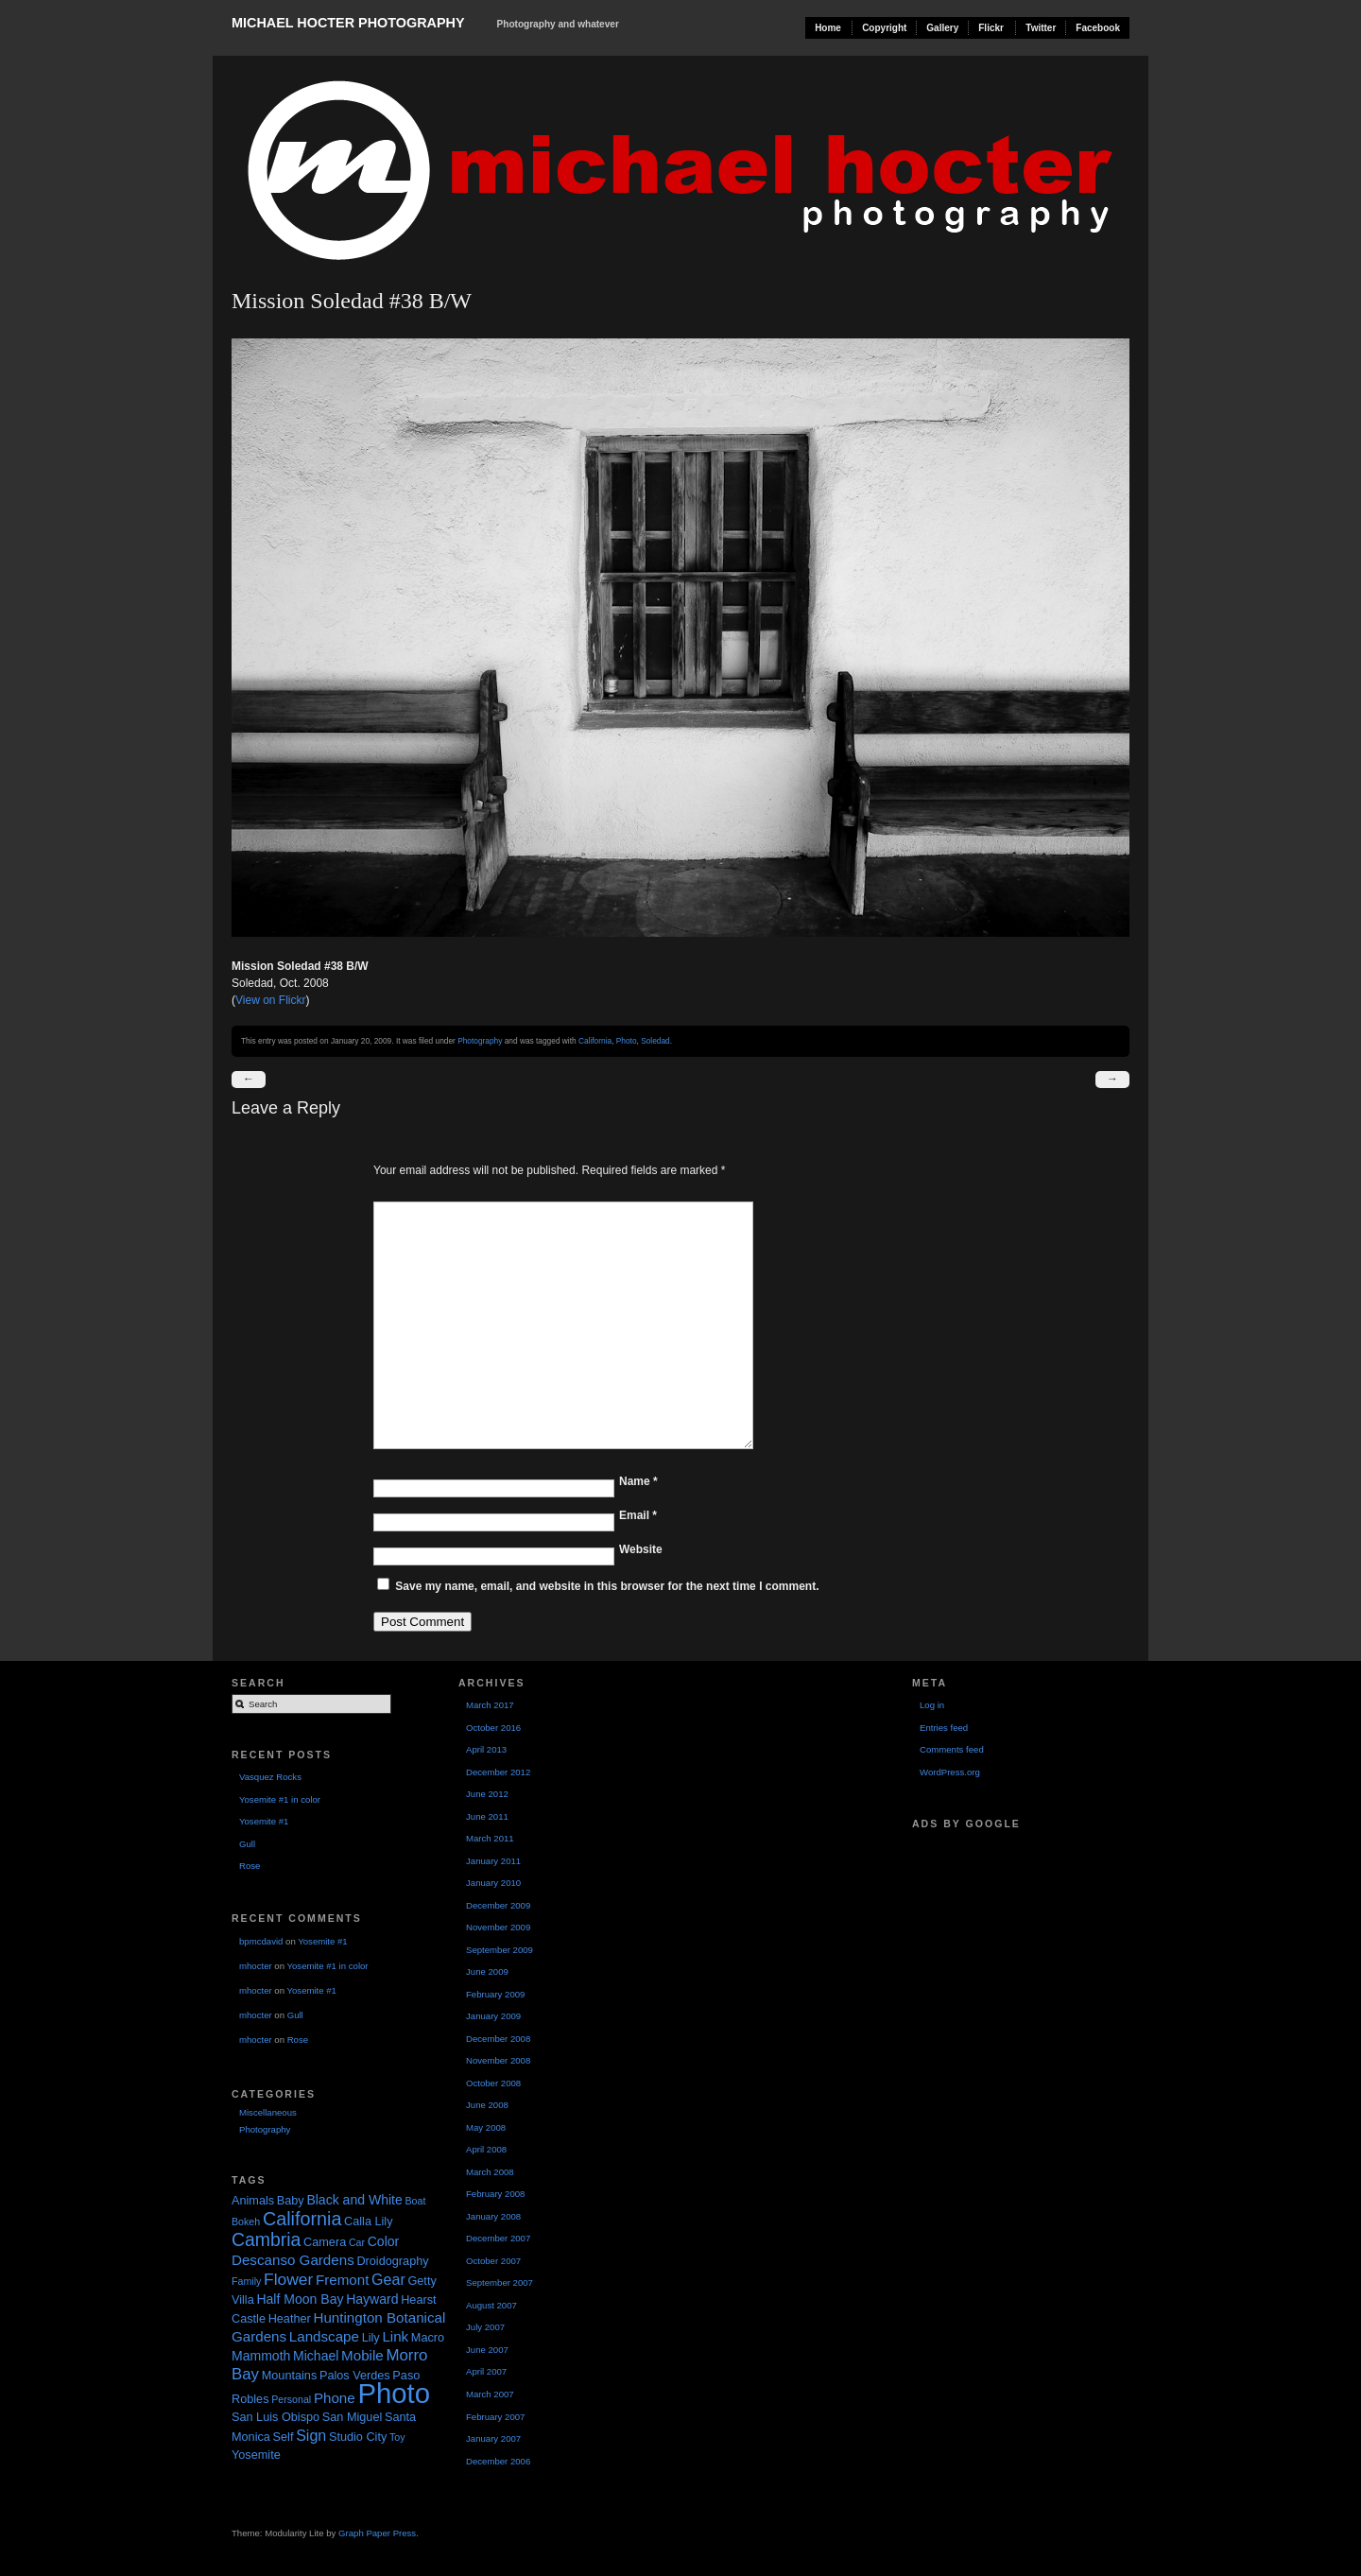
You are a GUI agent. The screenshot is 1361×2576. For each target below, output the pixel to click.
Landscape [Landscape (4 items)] (324, 2336)
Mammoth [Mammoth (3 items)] (261, 2355)
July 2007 (485, 2327)
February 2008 (495, 2193)
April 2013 (486, 1749)
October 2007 (493, 2261)
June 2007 (487, 2349)
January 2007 (493, 2438)
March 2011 (490, 1838)
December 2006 (498, 2461)
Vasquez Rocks (270, 1777)
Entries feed (944, 1727)
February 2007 (495, 2417)
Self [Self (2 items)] (283, 2437)
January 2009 (493, 2016)
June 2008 (487, 2105)
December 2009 (498, 1905)
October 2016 (493, 1727)
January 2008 (493, 2216)
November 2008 (498, 2060)
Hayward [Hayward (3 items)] (372, 2299)
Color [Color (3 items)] (384, 2241)
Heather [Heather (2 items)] (289, 2318)
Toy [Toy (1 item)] (397, 2437)
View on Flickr (270, 1000)
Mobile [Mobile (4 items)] (362, 2355)
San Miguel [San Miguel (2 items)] (352, 2417)
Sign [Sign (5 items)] (311, 2435)
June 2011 (487, 1816)
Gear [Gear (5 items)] (388, 2279)
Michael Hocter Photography (348, 22)
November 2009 (498, 1927)
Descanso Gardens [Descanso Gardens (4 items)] (293, 2260)
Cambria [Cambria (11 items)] (266, 2239)
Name (638, 1481)
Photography (479, 1041)
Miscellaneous (268, 2112)
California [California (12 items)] (302, 2218)
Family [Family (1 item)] (246, 2281)
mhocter (255, 1966)
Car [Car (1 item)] (357, 2242)
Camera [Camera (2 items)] (324, 2242)
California (595, 1041)
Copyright (884, 28)
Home (828, 28)
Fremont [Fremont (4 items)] (342, 2280)
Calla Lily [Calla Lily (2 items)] (368, 2221)
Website (641, 1549)
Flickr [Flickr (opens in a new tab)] (991, 28)
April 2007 (486, 2371)
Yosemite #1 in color (279, 1799)
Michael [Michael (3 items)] (315, 2355)
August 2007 (491, 2305)
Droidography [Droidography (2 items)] (392, 2261)
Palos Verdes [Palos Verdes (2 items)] (354, 2375)
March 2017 (490, 1705)
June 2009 (487, 1971)
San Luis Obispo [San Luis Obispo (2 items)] (275, 2417)
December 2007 (498, 2238)
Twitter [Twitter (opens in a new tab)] (1040, 28)
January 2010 (493, 1882)
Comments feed (952, 1749)
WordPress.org (950, 1772)
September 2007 (499, 2282)
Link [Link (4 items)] (395, 2336)
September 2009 (499, 1950)
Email (638, 1515)
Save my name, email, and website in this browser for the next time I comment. (606, 1586)
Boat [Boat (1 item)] (415, 2200)
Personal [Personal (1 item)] (291, 2399)
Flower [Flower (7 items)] (288, 2279)
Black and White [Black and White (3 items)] (354, 2199)
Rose (249, 1865)
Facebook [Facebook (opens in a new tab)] (1098, 28)
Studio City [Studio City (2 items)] (358, 2437)
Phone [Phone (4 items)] (334, 2398)
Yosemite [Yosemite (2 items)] (256, 2455)
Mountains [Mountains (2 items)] (290, 2375)
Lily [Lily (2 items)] (371, 2337)
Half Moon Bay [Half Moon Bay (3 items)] (299, 2299)
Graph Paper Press (377, 2533)
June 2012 (487, 1794)
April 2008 (486, 2149)
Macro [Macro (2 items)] (427, 2337)
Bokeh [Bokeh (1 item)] (246, 2221)
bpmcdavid (261, 1941)
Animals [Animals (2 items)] (253, 2200)
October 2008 (493, 2083)
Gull (247, 1844)
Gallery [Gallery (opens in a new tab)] (942, 28)
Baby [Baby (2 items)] (290, 2200)
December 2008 (498, 2038)
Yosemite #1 (263, 1821)
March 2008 (490, 2172)
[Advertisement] (1006, 1929)
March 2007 (490, 2394)
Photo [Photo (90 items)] (393, 2393)
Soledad (655, 1041)
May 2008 (486, 2127)
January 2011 (493, 1861)
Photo (626, 1041)
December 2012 (498, 1772)
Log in (932, 1705)
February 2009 (495, 1994)
